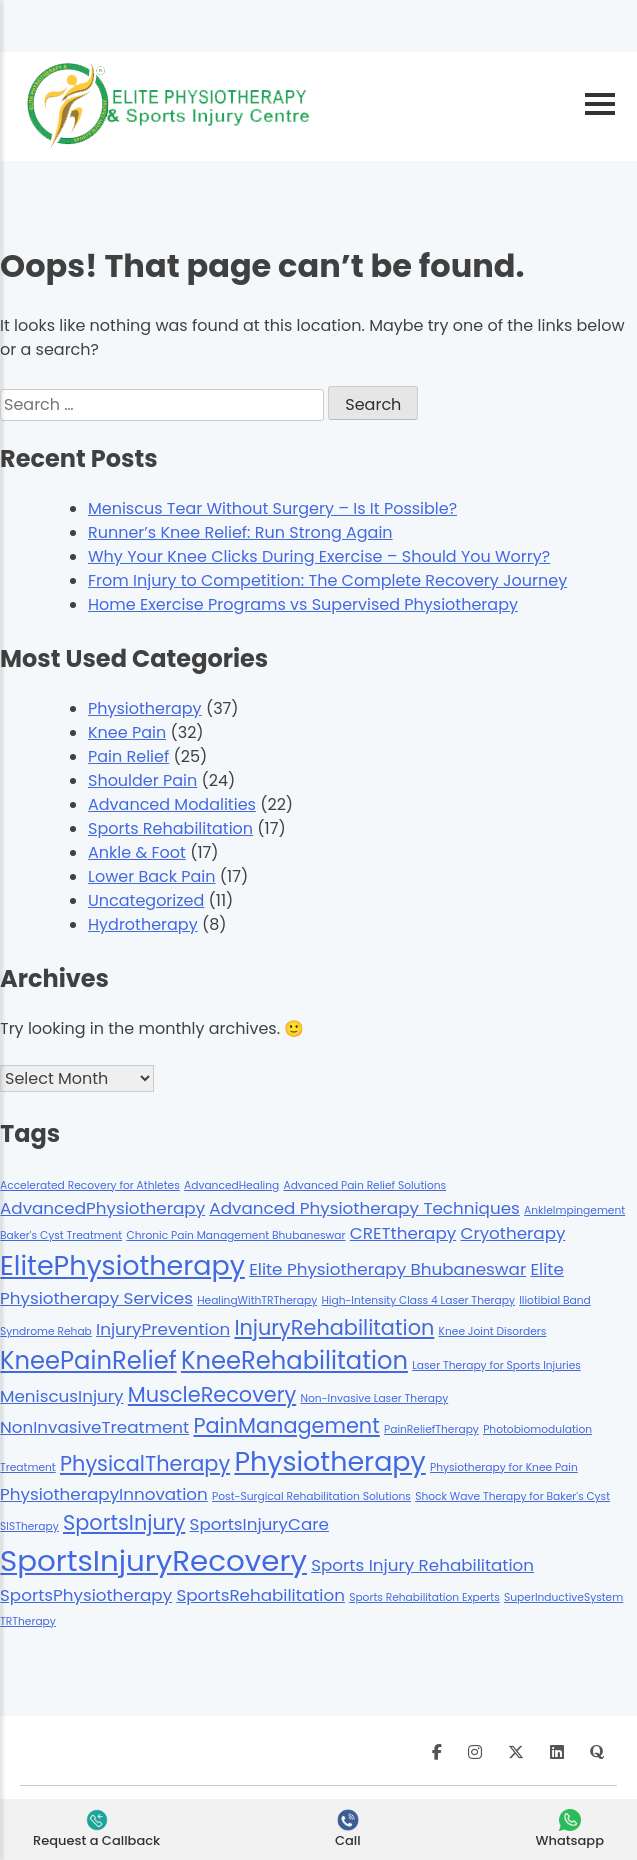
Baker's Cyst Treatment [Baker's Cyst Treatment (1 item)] (61, 1235)
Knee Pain (127, 732)
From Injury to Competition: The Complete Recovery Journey (327, 580)
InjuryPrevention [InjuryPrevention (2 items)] (163, 1329)
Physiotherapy (145, 708)
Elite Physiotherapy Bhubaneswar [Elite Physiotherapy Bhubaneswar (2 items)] (387, 1269)
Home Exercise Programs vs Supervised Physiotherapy (303, 604)
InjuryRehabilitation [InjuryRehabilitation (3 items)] (334, 1327)
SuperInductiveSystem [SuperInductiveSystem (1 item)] (563, 1597)
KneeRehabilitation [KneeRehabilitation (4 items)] (294, 1360)
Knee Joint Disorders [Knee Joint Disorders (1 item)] (493, 1331)
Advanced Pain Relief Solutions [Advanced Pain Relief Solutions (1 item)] (364, 1185)
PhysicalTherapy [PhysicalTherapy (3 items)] (145, 1463)
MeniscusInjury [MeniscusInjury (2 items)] (62, 1396)
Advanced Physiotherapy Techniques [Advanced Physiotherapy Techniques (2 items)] (364, 1208)
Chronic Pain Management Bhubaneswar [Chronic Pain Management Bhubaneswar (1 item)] (235, 1235)
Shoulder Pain (142, 780)
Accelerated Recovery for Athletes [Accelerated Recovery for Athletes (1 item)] (90, 1185)
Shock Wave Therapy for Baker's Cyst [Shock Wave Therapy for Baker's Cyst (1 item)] (512, 1496)
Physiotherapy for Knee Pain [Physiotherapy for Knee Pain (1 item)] (504, 1467)
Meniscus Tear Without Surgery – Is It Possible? (272, 508)
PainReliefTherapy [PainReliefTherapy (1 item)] (431, 1429)
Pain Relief (128, 756)
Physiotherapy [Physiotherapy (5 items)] (329, 1461)
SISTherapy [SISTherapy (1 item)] (29, 1526)
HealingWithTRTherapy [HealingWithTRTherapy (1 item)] (257, 1300)
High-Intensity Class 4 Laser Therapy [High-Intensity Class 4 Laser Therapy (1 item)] (418, 1300)
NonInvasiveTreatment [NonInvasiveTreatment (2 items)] (94, 1427)
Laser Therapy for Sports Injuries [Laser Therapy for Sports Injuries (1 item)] (496, 1365)
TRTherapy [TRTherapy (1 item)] (28, 1621)
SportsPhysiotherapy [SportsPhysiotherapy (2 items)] (86, 1595)
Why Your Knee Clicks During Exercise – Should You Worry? (319, 556)
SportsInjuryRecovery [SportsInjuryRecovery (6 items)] (153, 1560)
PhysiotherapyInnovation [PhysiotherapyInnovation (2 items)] (104, 1494)
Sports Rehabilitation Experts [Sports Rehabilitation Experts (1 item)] (424, 1597)
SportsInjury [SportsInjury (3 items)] (124, 1522)
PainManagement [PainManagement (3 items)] (286, 1425)
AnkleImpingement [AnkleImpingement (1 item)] (574, 1210)
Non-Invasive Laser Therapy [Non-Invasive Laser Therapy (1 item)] (375, 1398)
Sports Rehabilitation (170, 828)
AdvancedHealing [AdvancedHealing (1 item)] (231, 1185)
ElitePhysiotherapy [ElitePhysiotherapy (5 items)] (122, 1265)
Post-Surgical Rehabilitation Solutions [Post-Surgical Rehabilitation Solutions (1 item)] (311, 1496)
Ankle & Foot (137, 852)
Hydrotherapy (143, 924)
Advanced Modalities (172, 804)
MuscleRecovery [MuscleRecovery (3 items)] (212, 1394)
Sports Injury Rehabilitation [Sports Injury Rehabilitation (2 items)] (422, 1565)
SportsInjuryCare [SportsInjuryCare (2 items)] (259, 1524)
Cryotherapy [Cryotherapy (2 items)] (512, 1233)
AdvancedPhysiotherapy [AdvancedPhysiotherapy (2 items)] (102, 1208)
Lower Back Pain (152, 876)
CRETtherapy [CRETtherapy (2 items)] (403, 1233)
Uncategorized (146, 900)
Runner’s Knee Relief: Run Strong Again (240, 532)
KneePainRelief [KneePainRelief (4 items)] (88, 1360)
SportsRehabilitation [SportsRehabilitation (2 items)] (260, 1595)
